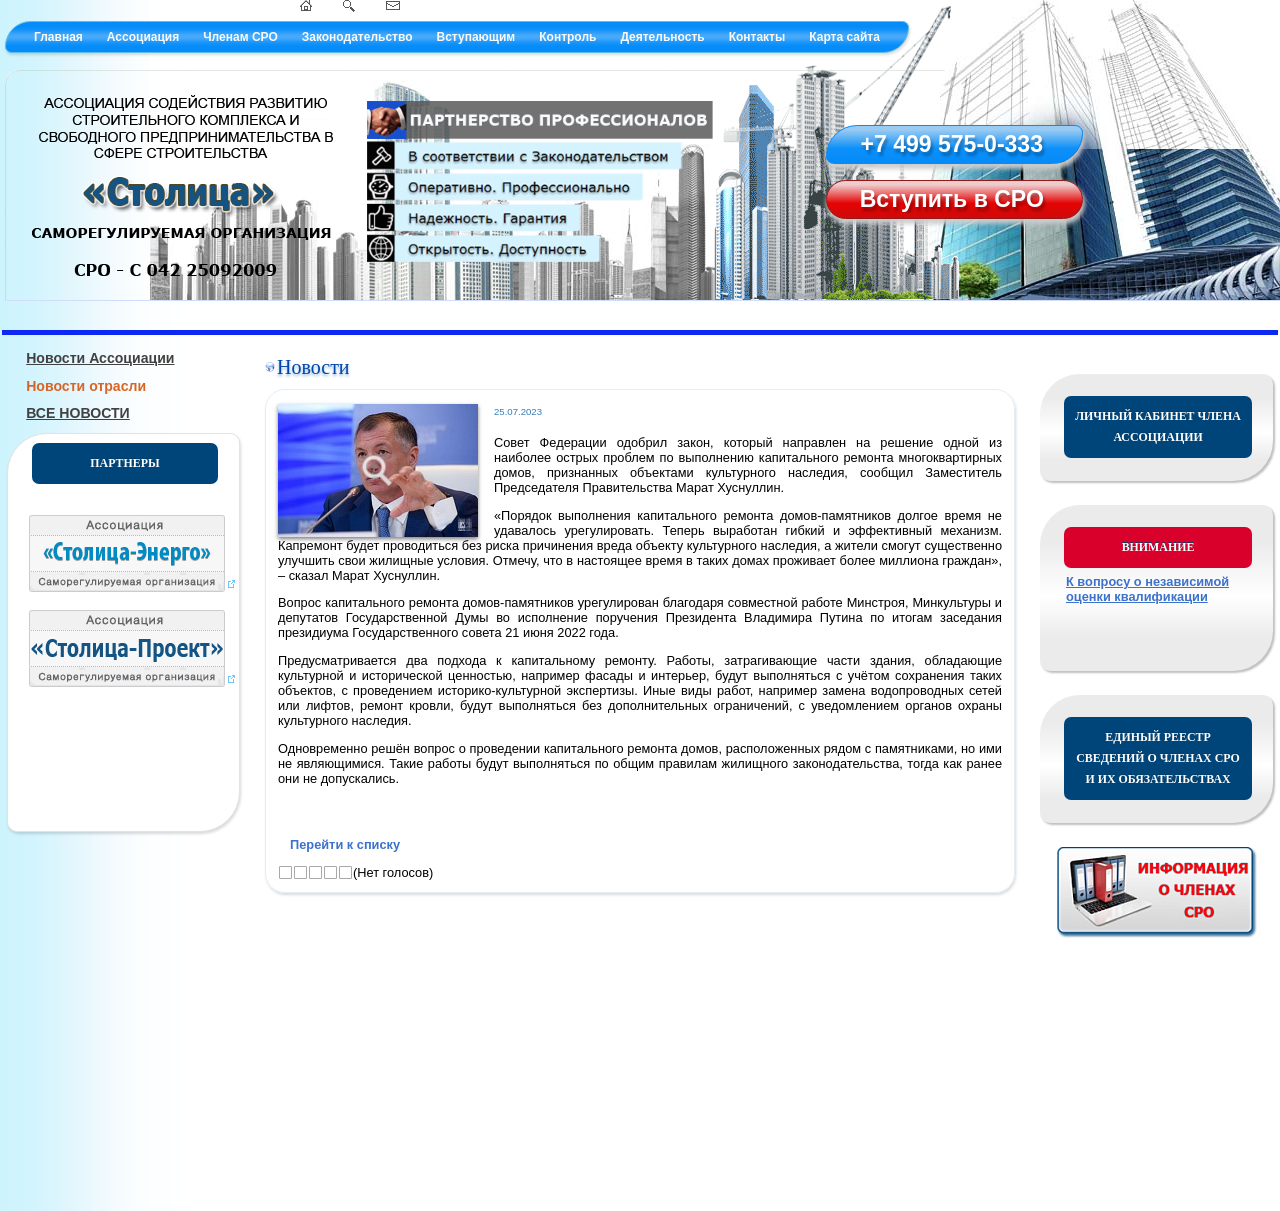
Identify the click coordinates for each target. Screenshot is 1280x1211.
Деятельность (662, 37)
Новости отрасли (86, 386)
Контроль (567, 37)
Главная (58, 37)
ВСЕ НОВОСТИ (78, 413)
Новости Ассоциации (100, 358)
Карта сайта (844, 37)
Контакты (757, 37)
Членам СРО (240, 37)
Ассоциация (143, 37)
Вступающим (475, 37)
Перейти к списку (345, 844)
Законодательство (357, 37)
